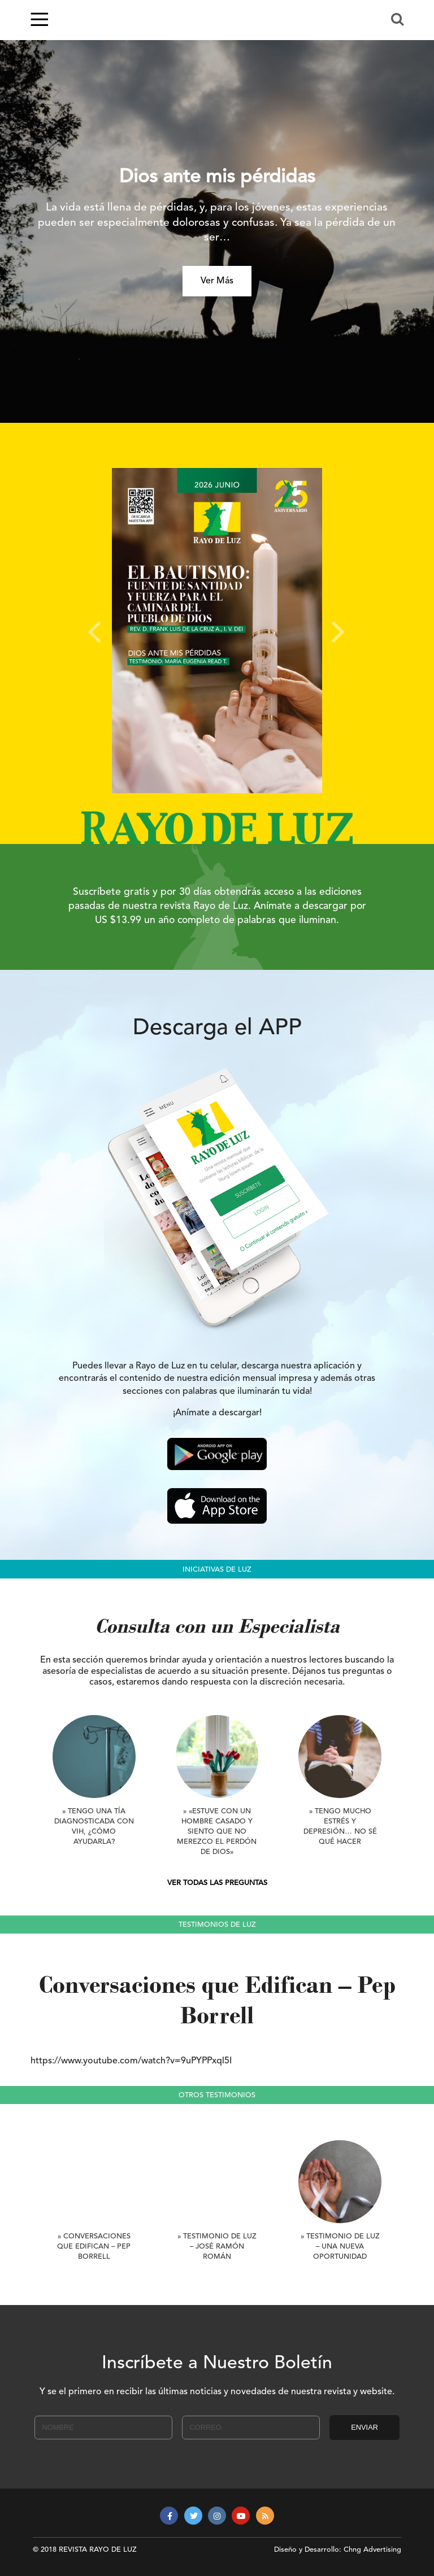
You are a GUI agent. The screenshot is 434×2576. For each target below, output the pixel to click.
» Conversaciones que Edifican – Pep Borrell (94, 2246)
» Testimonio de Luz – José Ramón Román (217, 2246)
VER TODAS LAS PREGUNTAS (217, 1883)
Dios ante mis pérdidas (217, 177)
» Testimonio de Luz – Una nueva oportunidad (340, 2246)
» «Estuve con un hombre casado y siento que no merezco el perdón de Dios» (217, 1832)
